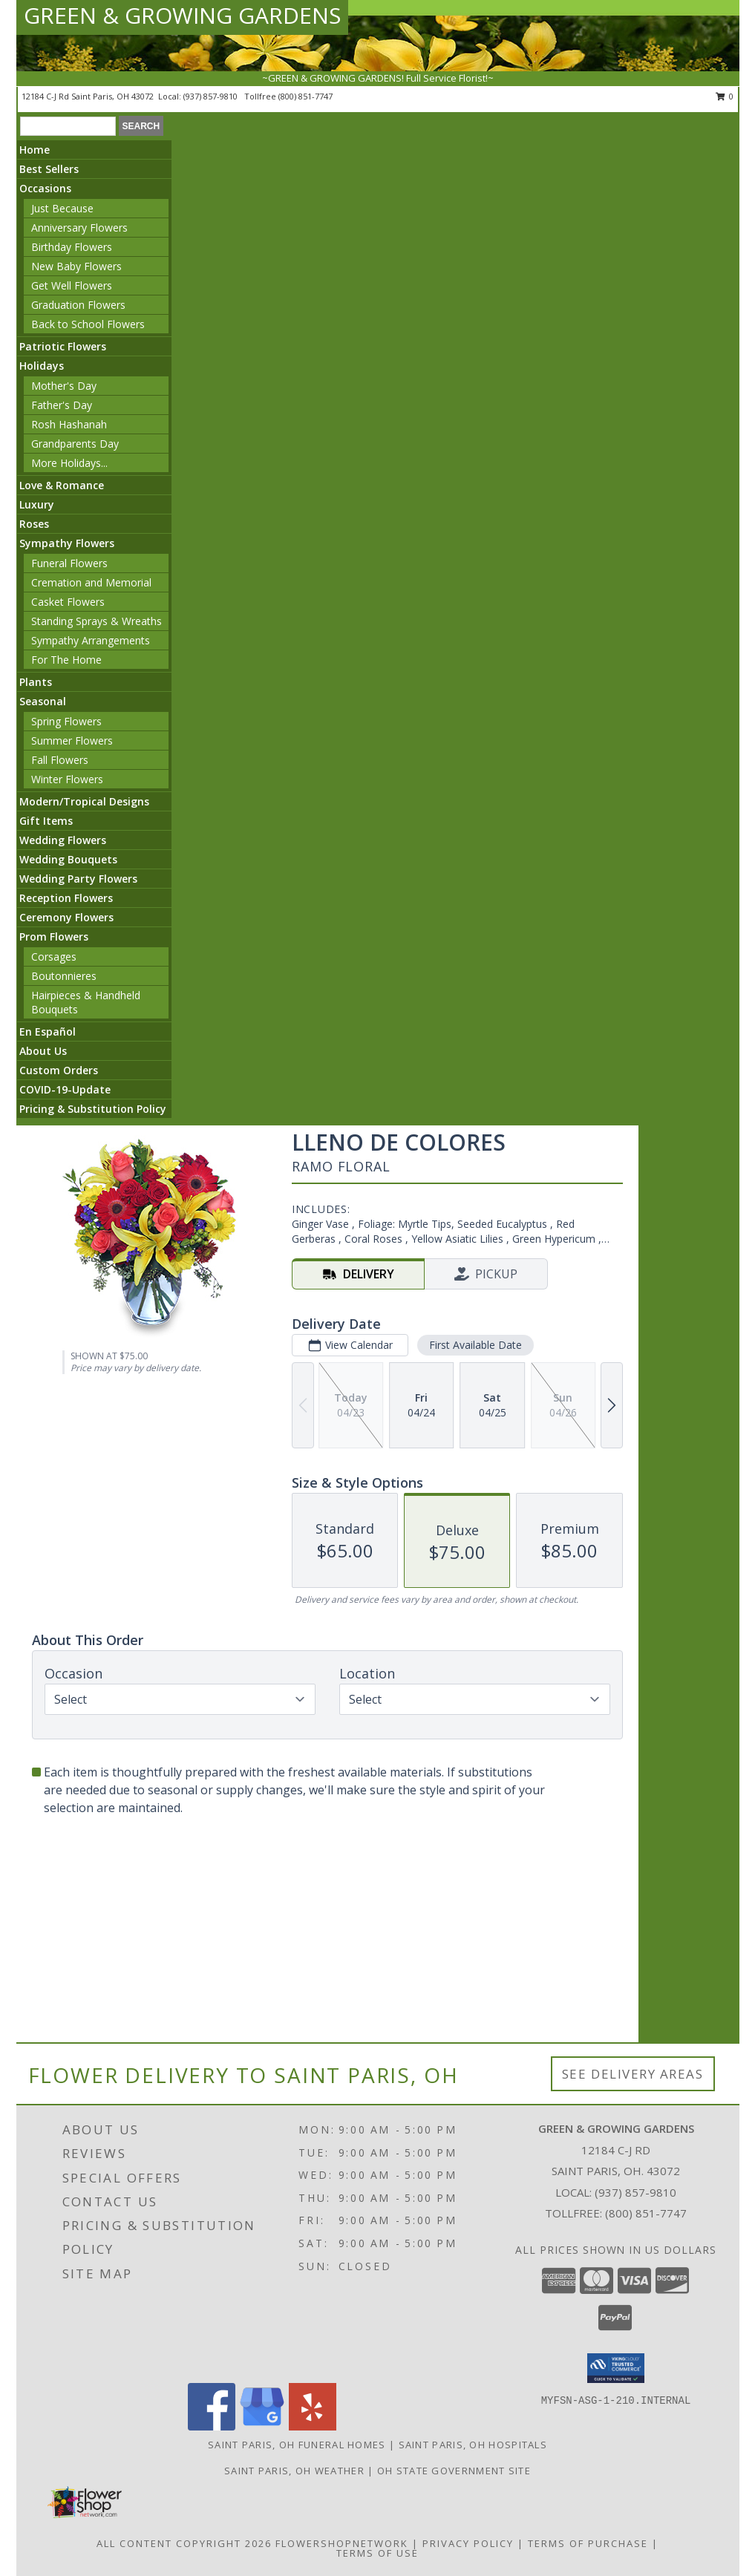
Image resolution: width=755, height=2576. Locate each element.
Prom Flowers (53, 936)
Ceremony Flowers (66, 917)
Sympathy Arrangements (90, 640)
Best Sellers (49, 169)
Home (34, 150)
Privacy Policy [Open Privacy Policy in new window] (468, 2543)
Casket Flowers (68, 602)
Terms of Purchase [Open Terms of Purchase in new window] (588, 2543)
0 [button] (725, 96)
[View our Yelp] (312, 2426)
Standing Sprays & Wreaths (96, 621)
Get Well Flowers (71, 285)
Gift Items (46, 821)
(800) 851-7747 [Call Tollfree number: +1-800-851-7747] (646, 2213)
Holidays (41, 366)
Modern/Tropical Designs (84, 801)
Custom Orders (58, 1070)
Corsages (53, 956)
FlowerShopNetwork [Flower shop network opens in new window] (341, 2543)
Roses (34, 524)
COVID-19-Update (65, 1089)
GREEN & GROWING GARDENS (182, 15)
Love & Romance (61, 485)
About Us (43, 1051)
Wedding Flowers (62, 840)
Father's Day (61, 405)
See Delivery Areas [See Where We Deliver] (633, 2073)
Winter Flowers (67, 779)
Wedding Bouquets (68, 859)
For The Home (66, 660)
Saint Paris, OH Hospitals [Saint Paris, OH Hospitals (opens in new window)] (473, 2444)
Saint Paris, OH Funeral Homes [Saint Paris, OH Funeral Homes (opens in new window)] (297, 2444)
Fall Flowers (59, 760)
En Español (47, 1031)
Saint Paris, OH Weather (294, 2470)
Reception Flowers (66, 898)
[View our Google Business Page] (262, 2426)
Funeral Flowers (69, 563)
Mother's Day (64, 386)
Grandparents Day (75, 444)
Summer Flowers (72, 740)
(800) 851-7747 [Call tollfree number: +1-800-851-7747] (305, 96)
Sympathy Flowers (66, 543)
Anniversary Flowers (79, 227)
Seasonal (42, 701)
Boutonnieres (64, 976)
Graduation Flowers (78, 305)
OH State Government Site (454, 2470)
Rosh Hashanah (69, 424)
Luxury (36, 504)
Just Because (62, 208)
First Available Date (475, 1345)
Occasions (45, 188)
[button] (615, 2368)
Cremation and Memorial (91, 582)
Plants (35, 682)
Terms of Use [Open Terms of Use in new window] (377, 2553)
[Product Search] (68, 126)
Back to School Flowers (88, 324)
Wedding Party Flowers (78, 879)
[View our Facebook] (211, 2426)
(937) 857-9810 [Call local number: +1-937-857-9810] (211, 96)
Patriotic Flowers (62, 346)
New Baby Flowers (76, 266)
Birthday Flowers (71, 247)
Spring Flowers (66, 721)
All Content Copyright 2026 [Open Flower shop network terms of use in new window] (184, 2543)
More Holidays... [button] (69, 463)
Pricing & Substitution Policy (92, 1109)
